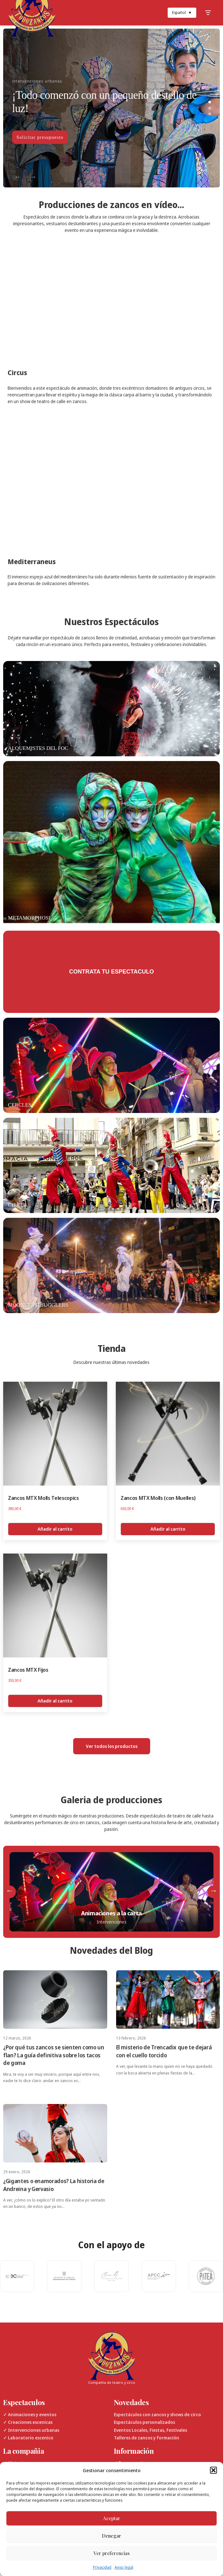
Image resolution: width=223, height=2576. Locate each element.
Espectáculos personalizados (144, 2422)
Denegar (111, 2535)
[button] (213, 2470)
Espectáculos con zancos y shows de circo (157, 2414)
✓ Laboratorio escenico (28, 2438)
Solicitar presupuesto (40, 137)
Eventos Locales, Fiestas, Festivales (150, 2430)
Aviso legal (124, 2567)
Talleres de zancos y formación (146, 2438)
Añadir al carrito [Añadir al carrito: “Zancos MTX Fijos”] (55, 1701)
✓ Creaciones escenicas (27, 2422)
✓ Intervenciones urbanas (31, 2430)
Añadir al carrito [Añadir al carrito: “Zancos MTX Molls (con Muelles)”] (167, 1529)
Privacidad (102, 2567)
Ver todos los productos (111, 1746)
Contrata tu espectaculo (111, 971)
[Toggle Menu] (208, 13)
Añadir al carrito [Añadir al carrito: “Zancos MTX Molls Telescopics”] (55, 1529)
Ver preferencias (112, 2553)
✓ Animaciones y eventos (29, 2414)
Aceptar (111, 2518)
